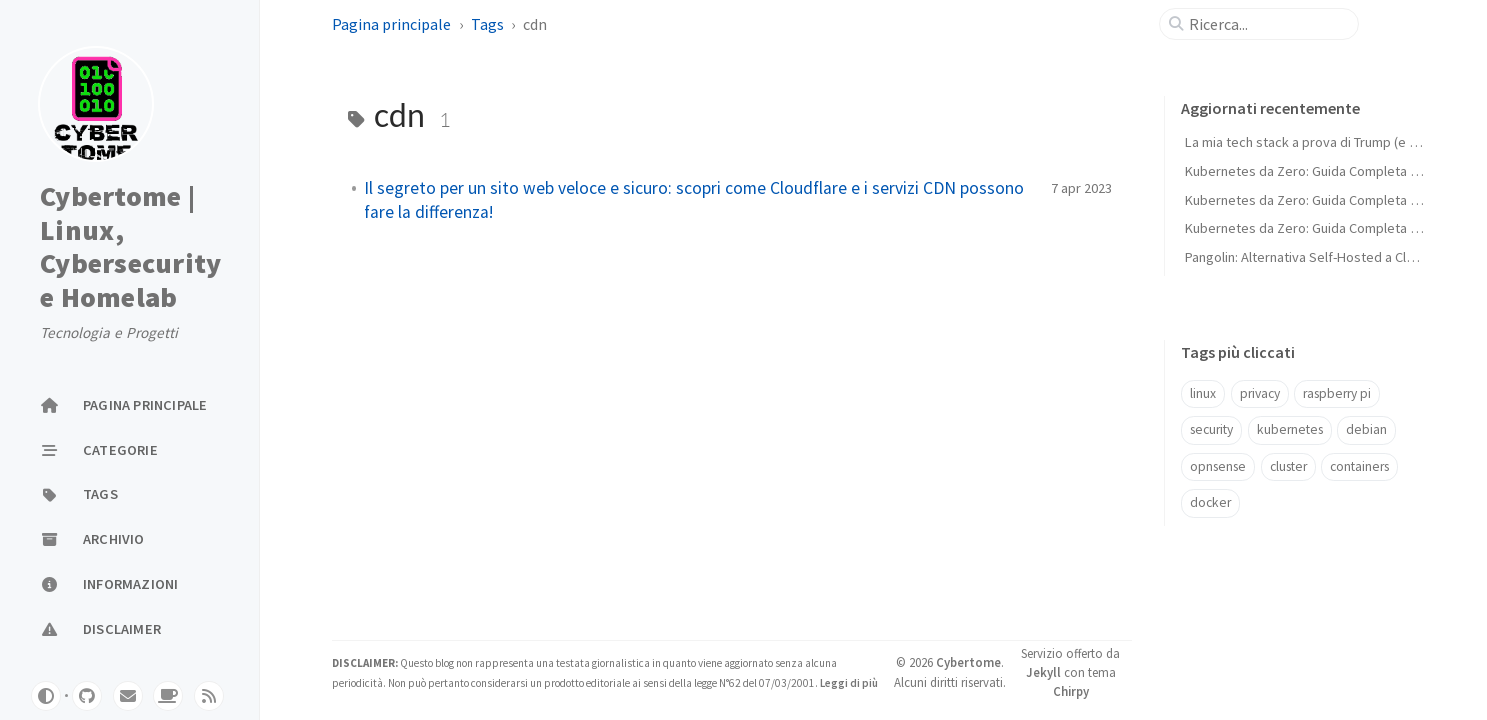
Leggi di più (848, 683)
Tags (487, 24)
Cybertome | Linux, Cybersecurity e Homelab (130, 247)
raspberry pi (1337, 393)
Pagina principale (391, 24)
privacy (1260, 393)
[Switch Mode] (46, 696)
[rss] (209, 696)
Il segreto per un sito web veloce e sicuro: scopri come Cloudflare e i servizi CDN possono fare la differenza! (694, 200)
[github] (87, 696)
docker (1210, 502)
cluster (1288, 466)
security (1211, 429)
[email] (128, 696)
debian (1366, 429)
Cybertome (968, 662)
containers (1359, 466)
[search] (1267, 24)
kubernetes (1290, 429)
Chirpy (1071, 691)
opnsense (1218, 466)
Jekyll (1043, 672)
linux (1203, 393)
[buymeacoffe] (168, 696)
